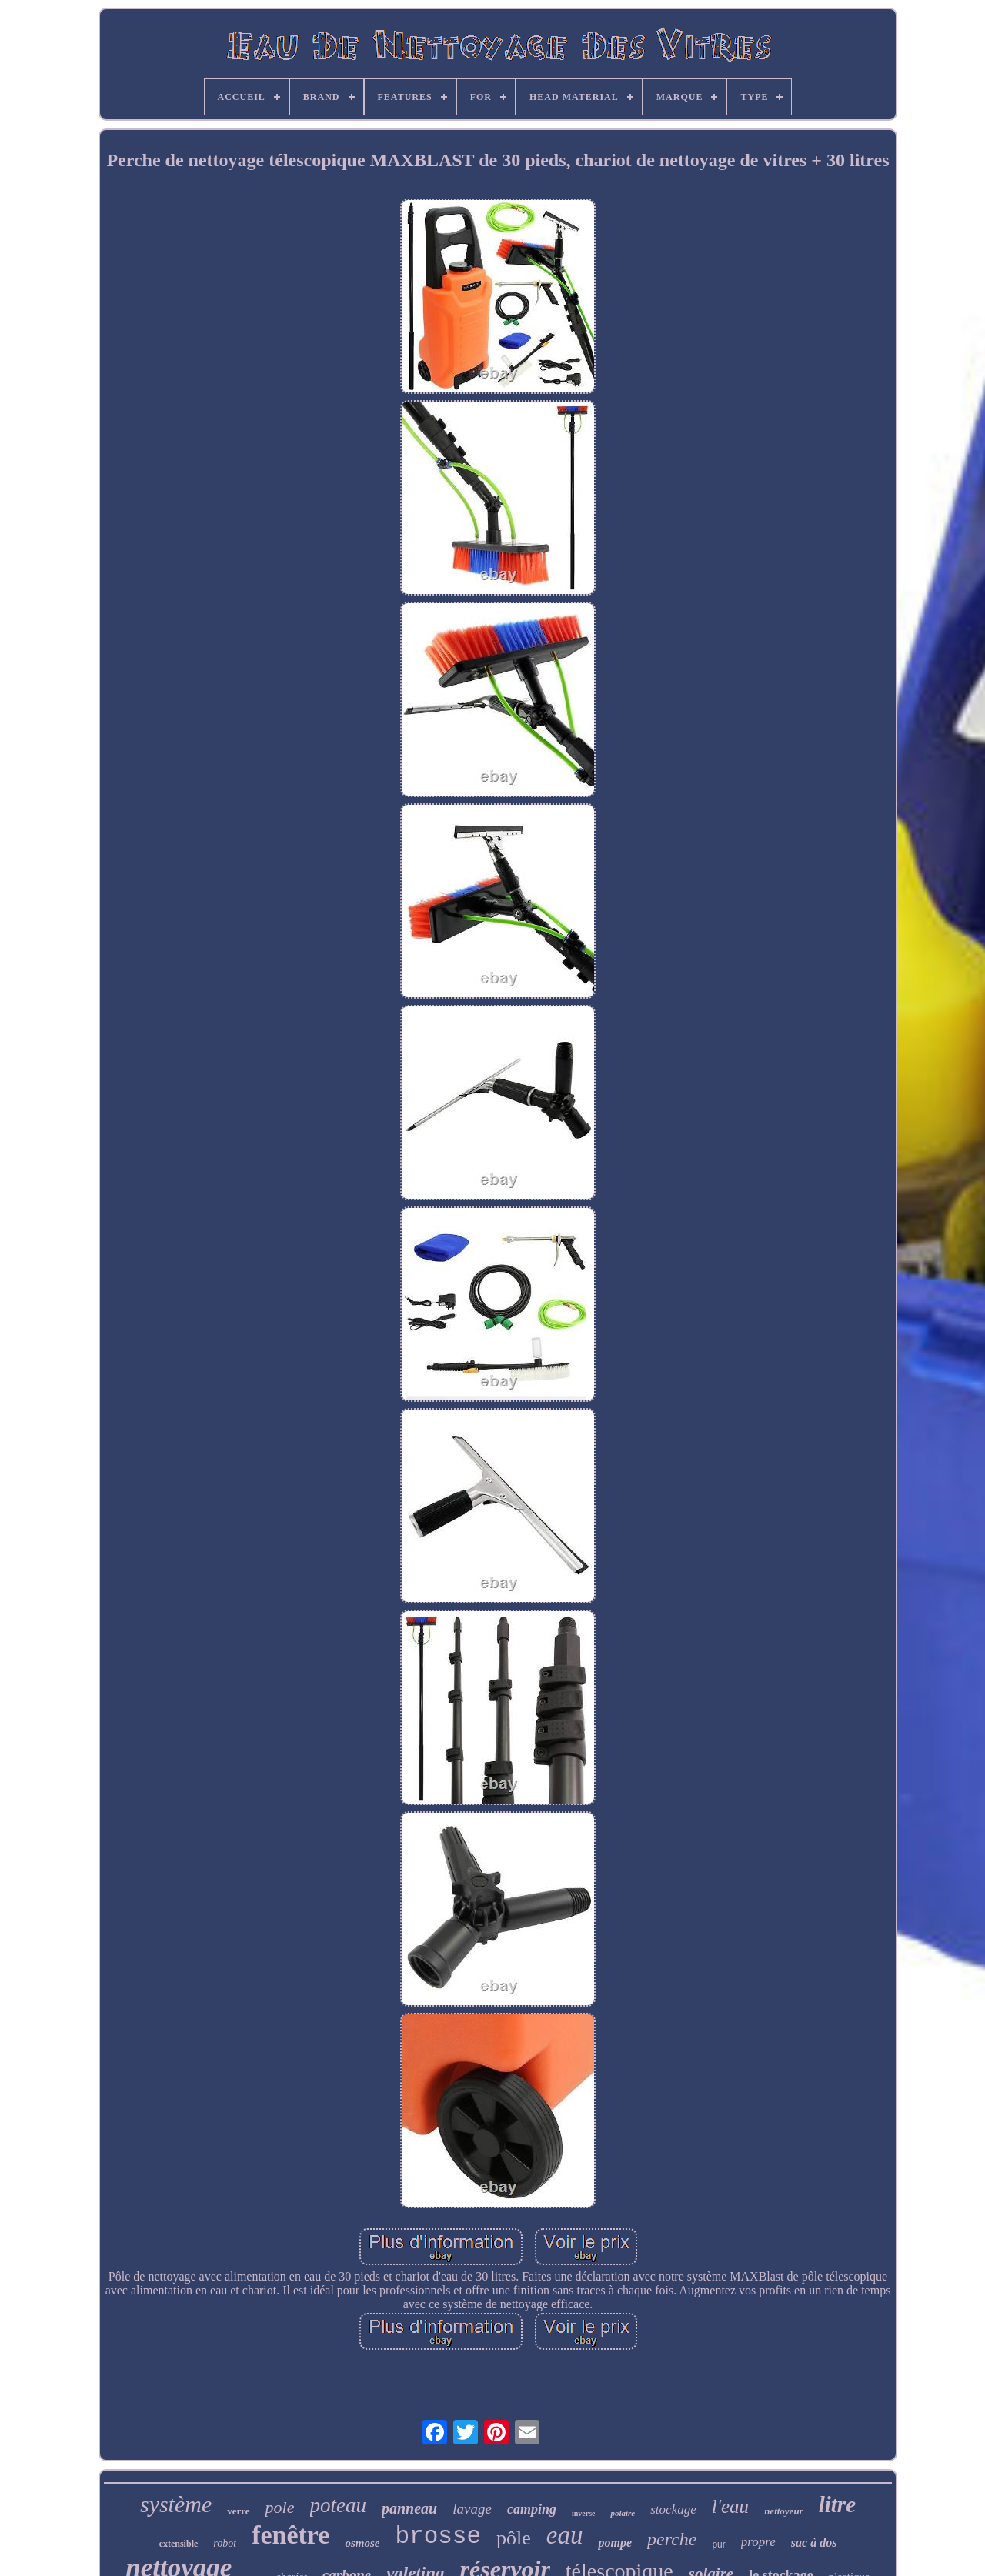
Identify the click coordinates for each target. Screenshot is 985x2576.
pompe (615, 2542)
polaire (622, 2513)
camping (531, 2509)
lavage (472, 2509)
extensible (179, 2543)
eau (564, 2535)
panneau (409, 2508)
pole (280, 2507)
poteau (338, 2505)
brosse (438, 2536)
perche (671, 2539)
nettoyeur (783, 2511)
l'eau (730, 2506)
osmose (362, 2543)
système (176, 2504)
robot (224, 2543)
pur (718, 2544)
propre (758, 2541)
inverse (584, 2513)
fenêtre (290, 2535)
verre (238, 2511)
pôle (513, 2538)
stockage (673, 2509)
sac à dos (814, 2542)
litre (837, 2504)
